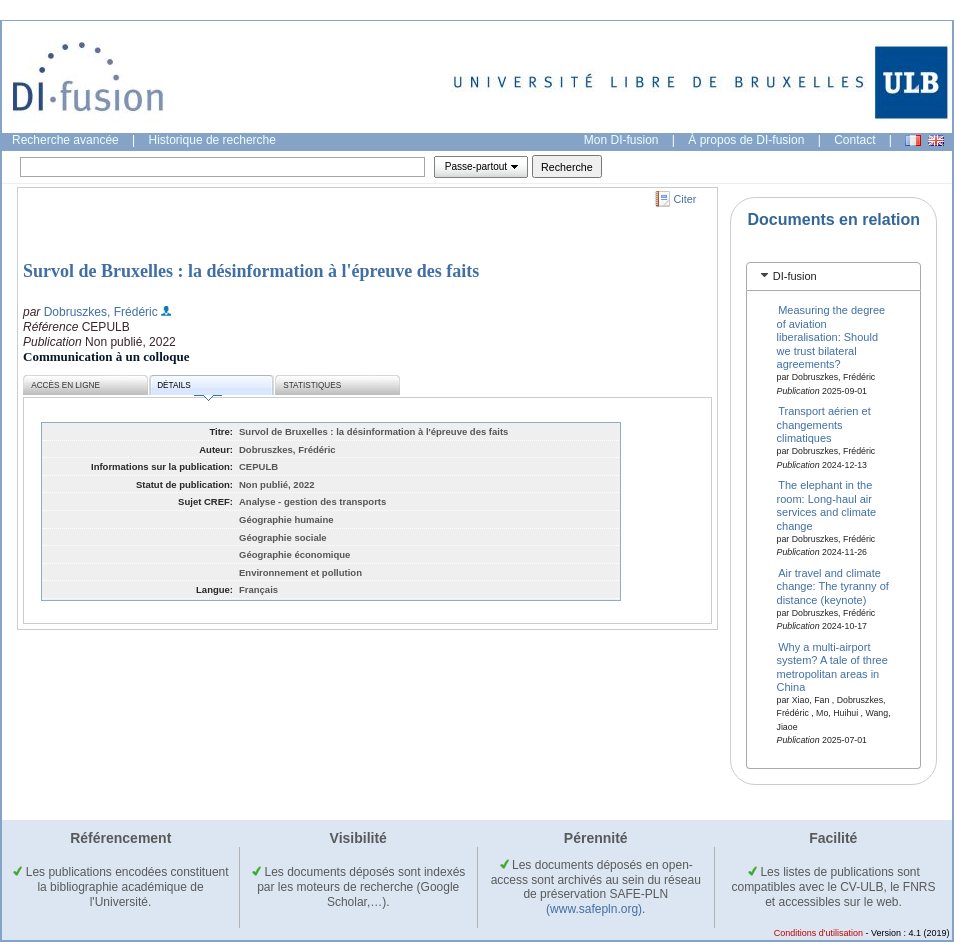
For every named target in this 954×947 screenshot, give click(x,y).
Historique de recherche (212, 140)
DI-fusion (795, 276)
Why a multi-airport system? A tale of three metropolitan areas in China (832, 666)
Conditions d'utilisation (818, 933)
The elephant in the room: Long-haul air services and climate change (827, 505)
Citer (685, 199)
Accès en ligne (65, 385)
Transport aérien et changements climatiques (824, 424)
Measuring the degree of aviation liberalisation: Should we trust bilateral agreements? (831, 337)
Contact (854, 140)
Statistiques (312, 385)
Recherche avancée (65, 140)
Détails (189, 388)
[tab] (833, 276)
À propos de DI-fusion (746, 140)
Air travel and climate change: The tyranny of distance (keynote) (833, 585)
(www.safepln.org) (594, 909)
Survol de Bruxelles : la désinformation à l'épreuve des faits (251, 271)
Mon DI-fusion (621, 140)
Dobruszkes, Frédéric (101, 312)
